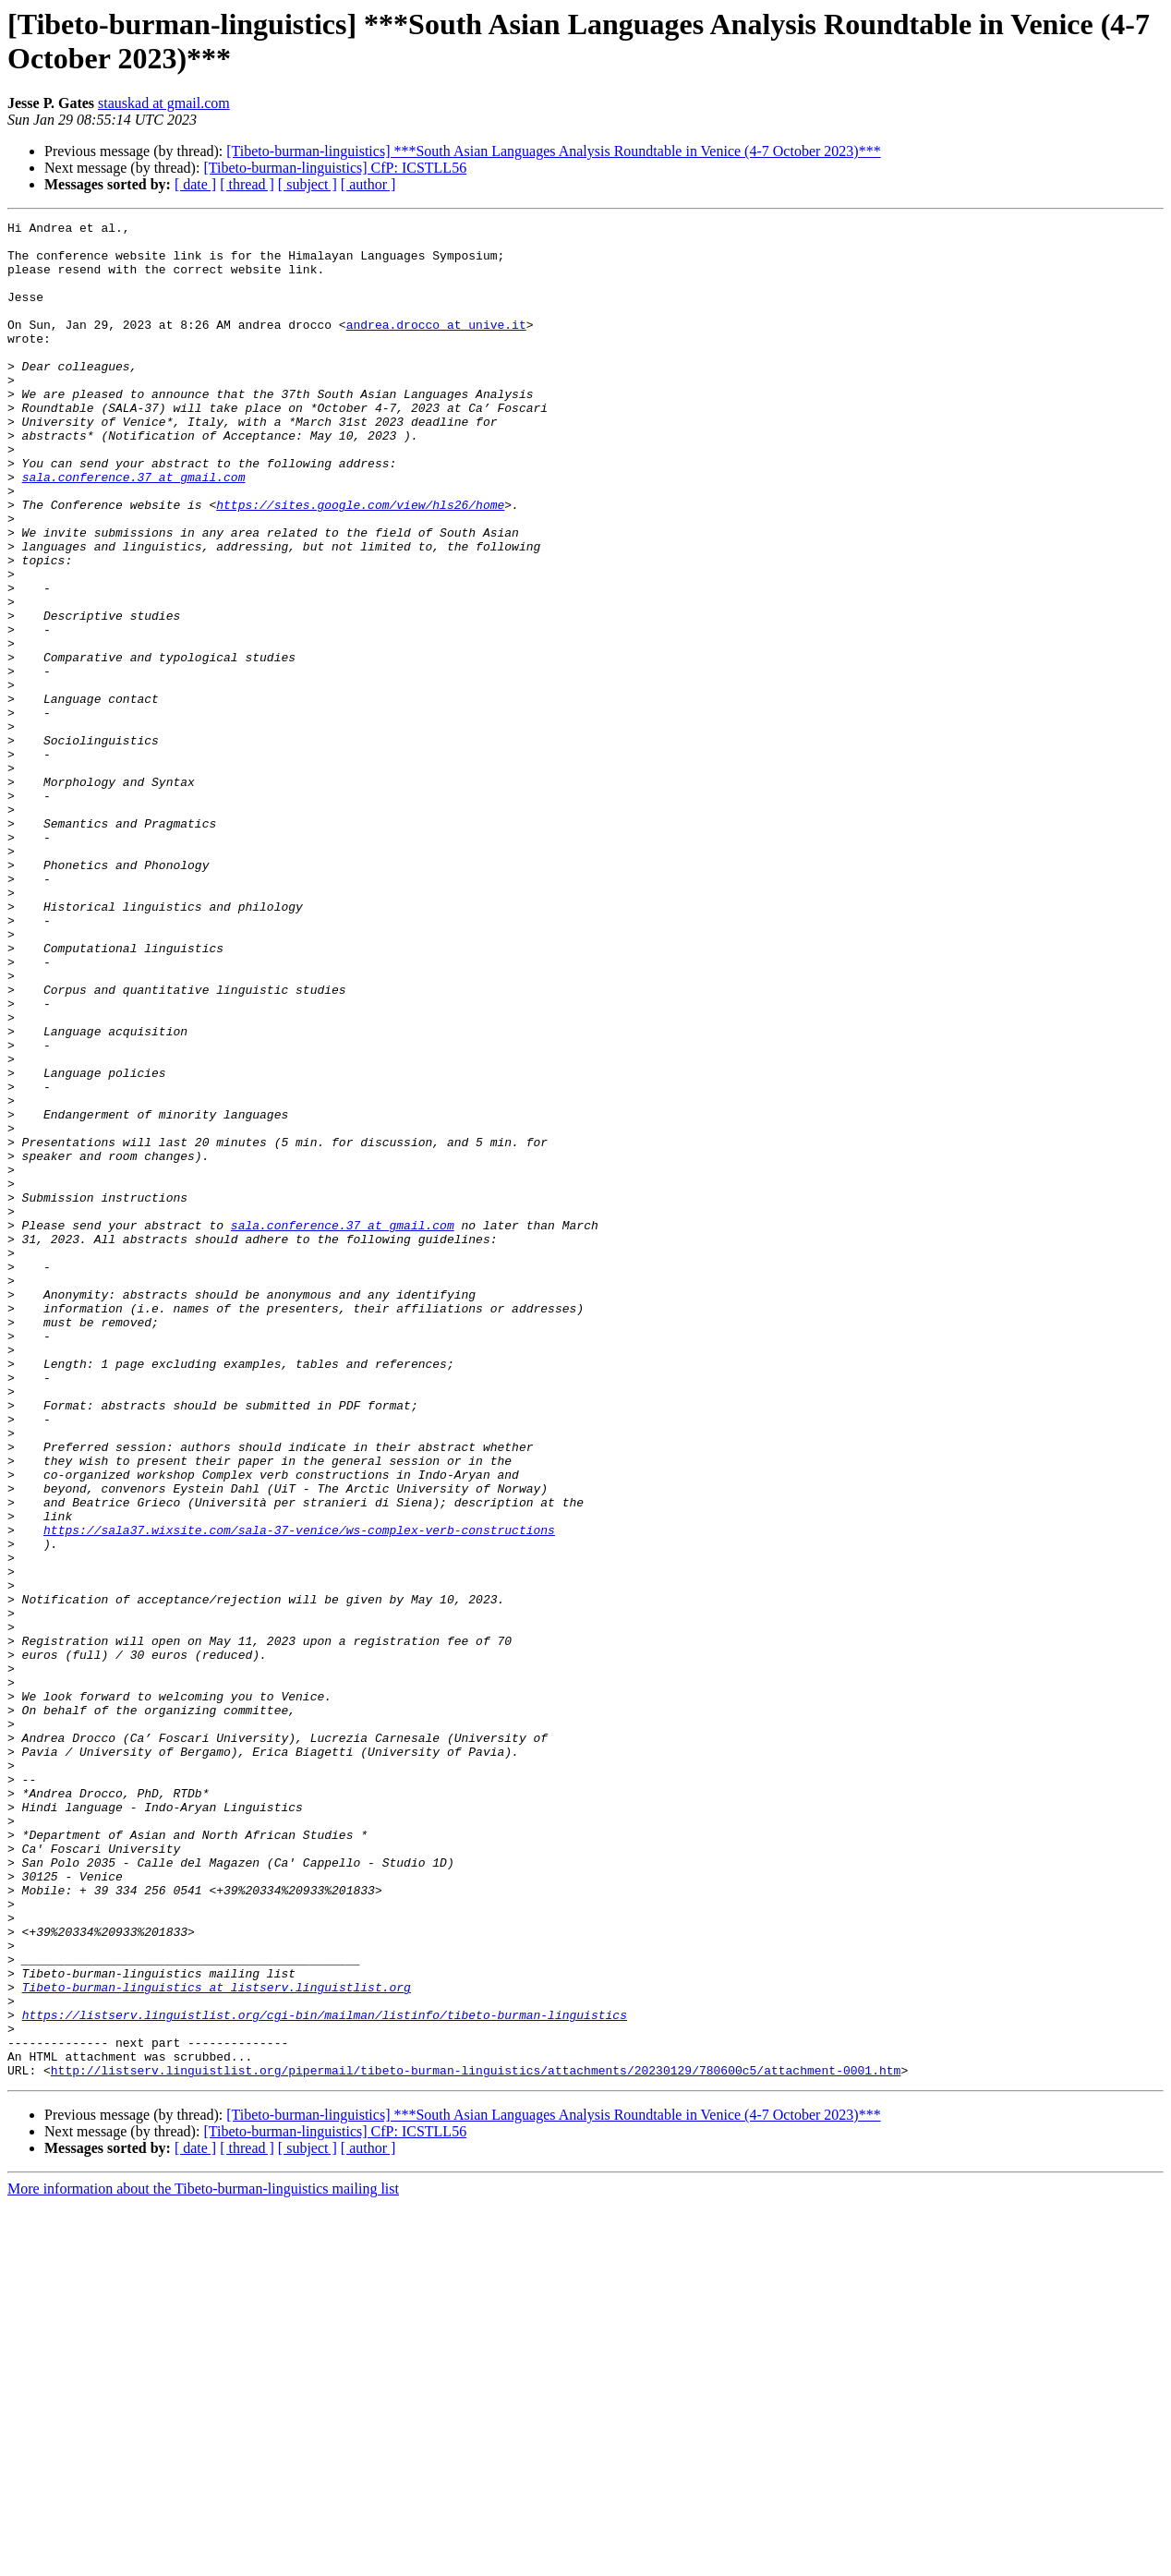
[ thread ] (247, 184)
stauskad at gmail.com (164, 103)
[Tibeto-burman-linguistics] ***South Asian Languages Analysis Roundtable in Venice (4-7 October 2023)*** (553, 151)
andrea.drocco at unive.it (436, 346)
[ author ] (368, 184)
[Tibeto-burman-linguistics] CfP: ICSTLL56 (334, 167)
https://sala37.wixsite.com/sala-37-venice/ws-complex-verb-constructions (299, 1792)
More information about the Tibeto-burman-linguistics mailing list (203, 2560)
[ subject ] (307, 184)
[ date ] (195, 184)
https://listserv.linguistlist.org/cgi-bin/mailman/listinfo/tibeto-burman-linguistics (324, 2374)
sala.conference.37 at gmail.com (134, 529)
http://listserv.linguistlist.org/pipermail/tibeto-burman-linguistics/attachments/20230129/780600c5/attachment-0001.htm (475, 2441)
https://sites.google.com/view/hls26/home (360, 562)
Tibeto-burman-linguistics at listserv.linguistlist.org (216, 2341)
